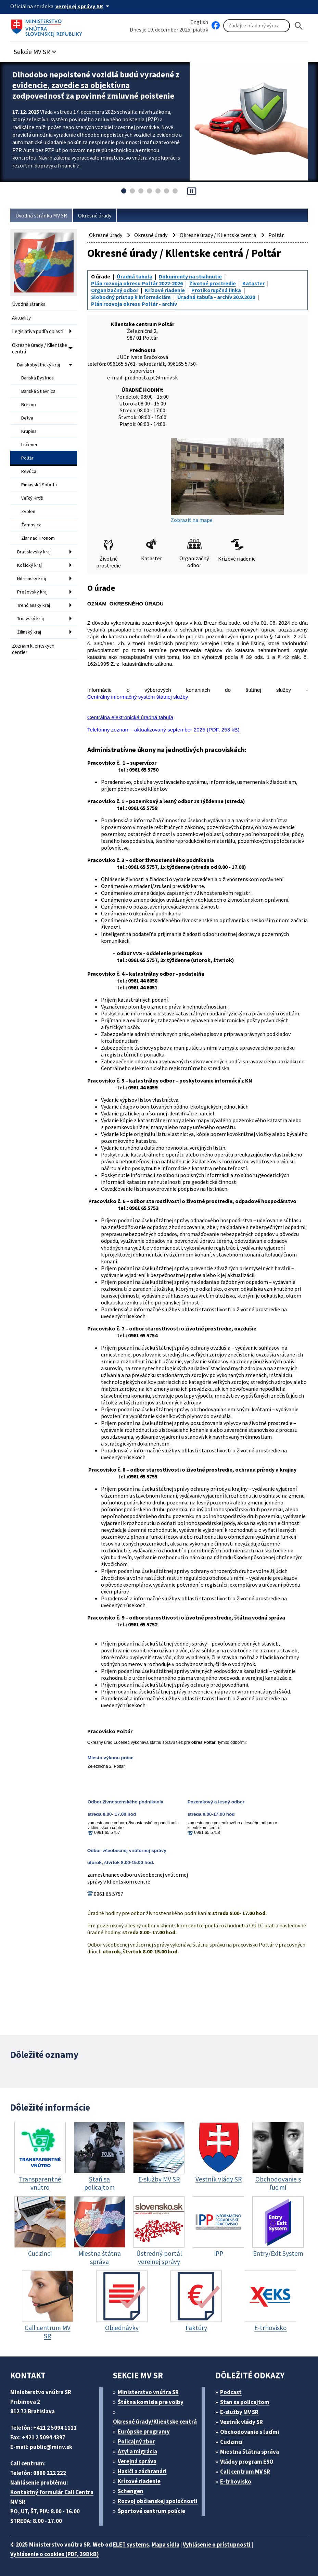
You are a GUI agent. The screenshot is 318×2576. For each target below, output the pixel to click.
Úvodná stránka (29, 304)
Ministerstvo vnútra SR (148, 2392)
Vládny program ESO (247, 2461)
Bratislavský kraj (34, 552)
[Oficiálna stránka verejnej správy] (83, 6)
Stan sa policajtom (244, 2402)
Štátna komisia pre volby (150, 2402)
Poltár (27, 458)
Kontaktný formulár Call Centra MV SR (51, 2496)
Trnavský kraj (30, 618)
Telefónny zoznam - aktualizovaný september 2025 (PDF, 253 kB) (163, 730)
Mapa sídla (165, 2544)
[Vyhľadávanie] (256, 25)
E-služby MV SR (239, 2412)
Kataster (253, 283)
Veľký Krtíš (32, 498)
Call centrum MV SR (245, 2471)
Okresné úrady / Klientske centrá (39, 348)
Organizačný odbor (114, 290)
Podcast (231, 2392)
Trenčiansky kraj (33, 605)
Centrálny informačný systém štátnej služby (137, 697)
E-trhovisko (235, 2481)
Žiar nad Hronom (38, 538)
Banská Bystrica (37, 378)
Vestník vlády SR (241, 2422)
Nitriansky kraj (31, 578)
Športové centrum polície (151, 2511)
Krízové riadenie (165, 290)
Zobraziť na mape (227, 480)
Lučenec (29, 444)
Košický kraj (29, 565)
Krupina (29, 431)
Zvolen (28, 511)
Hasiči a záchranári (142, 2471)
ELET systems (131, 2544)
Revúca (28, 471)
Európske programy (144, 2431)
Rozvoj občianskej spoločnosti (158, 2501)
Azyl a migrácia (137, 2451)
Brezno (28, 404)
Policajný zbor (136, 2441)
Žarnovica (31, 525)
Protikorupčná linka (216, 290)
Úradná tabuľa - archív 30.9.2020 (216, 296)
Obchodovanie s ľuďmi (249, 2432)
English (199, 21)
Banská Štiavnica (38, 391)
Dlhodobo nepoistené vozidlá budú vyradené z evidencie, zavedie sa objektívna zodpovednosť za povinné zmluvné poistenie (95, 85)
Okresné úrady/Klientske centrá (155, 2421)
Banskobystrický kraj (38, 365)
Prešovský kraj (32, 592)
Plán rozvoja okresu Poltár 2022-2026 (137, 283)
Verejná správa (137, 2461)
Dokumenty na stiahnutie (190, 276)
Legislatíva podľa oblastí (37, 331)
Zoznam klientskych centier (33, 648)
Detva (27, 418)
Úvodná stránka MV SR (41, 215)
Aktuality (21, 317)
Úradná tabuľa (134, 276)
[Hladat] (299, 26)
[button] (36, 50)
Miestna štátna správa (249, 2451)
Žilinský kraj (29, 632)
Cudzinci (231, 2442)
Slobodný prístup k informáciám (131, 296)
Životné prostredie (212, 283)
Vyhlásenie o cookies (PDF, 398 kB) (54, 2554)
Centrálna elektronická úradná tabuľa (130, 717)
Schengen (130, 2491)
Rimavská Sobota (39, 485)
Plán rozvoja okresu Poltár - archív (134, 303)
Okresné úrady (94, 215)
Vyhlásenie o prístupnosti (217, 2544)
